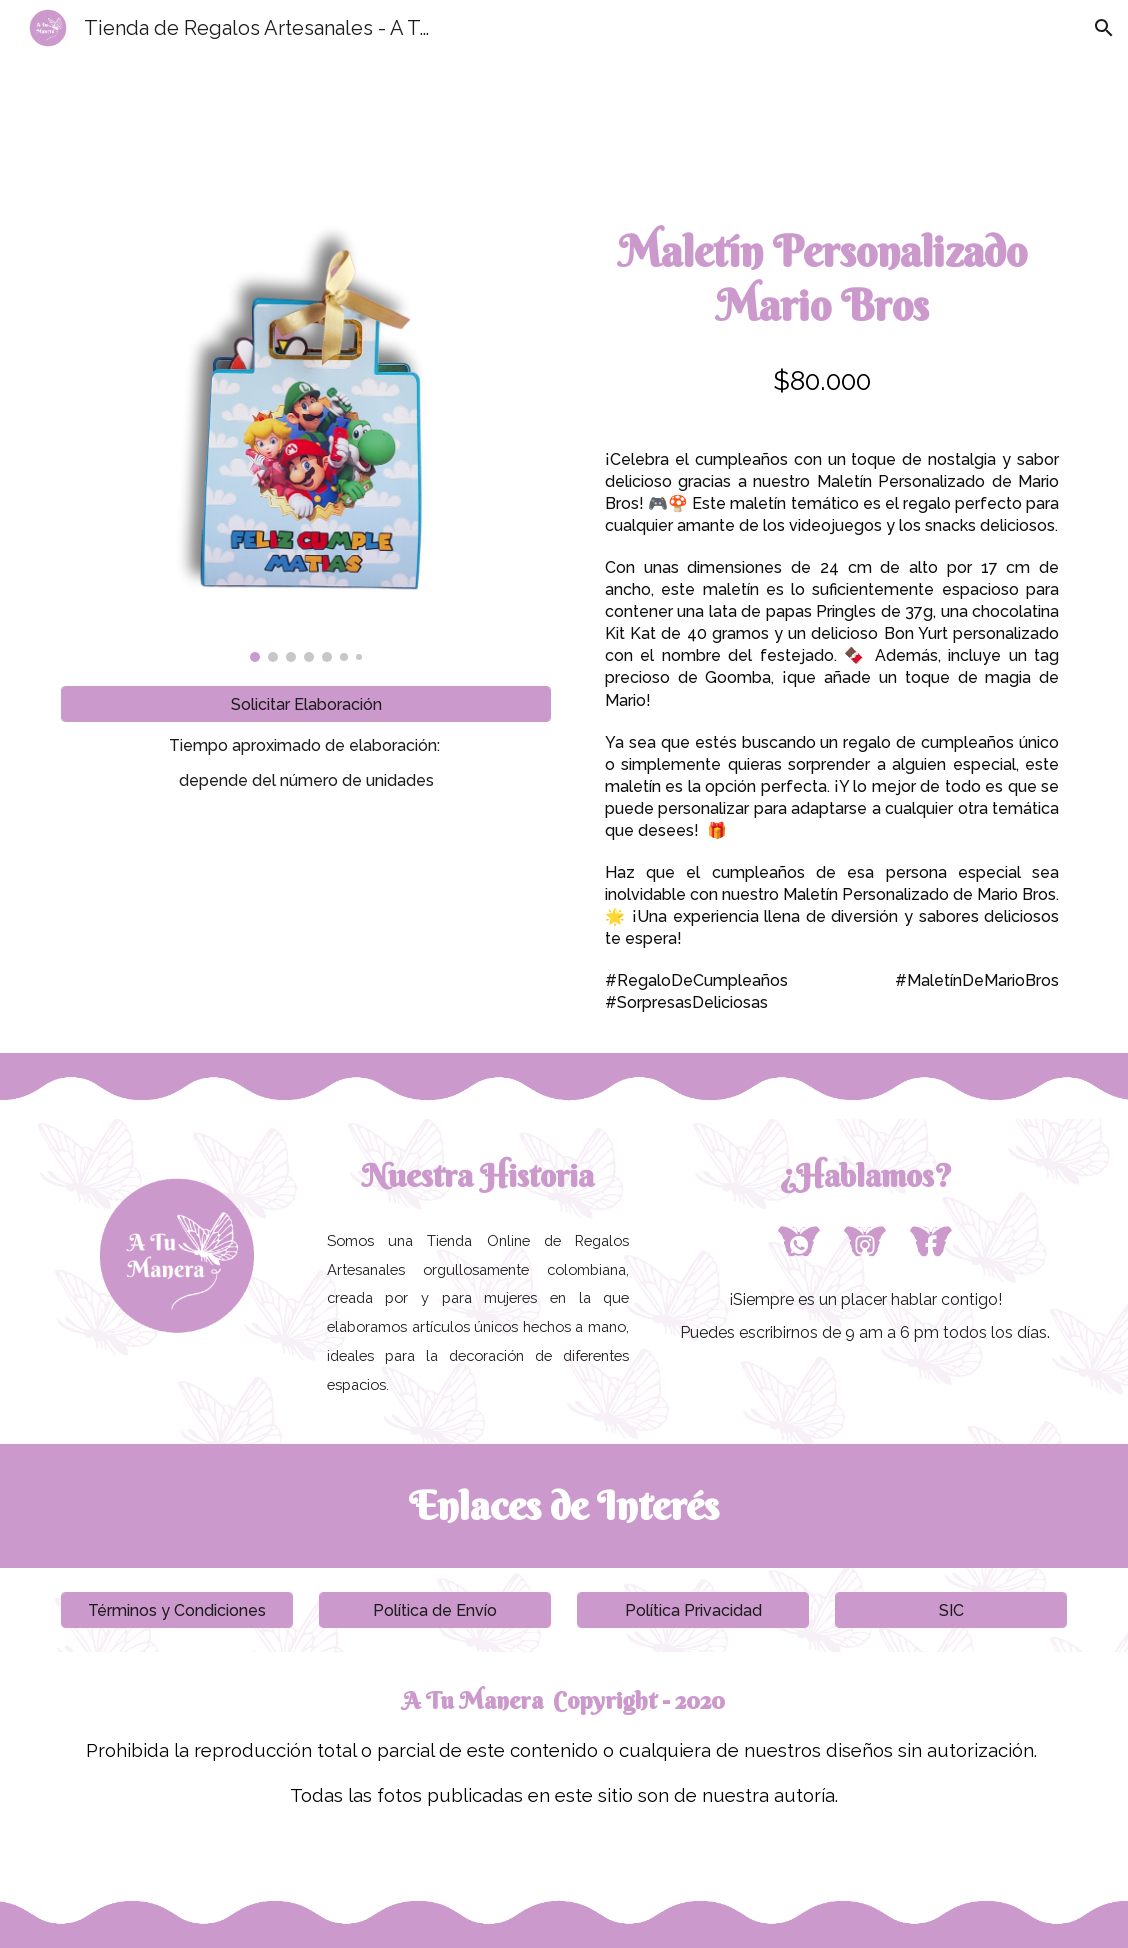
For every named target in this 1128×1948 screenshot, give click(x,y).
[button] (1104, 28)
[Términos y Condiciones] (177, 1610)
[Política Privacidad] (693, 1610)
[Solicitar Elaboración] (306, 704)
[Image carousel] (306, 436)
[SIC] (951, 1610)
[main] (306, 763)
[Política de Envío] (435, 1610)
